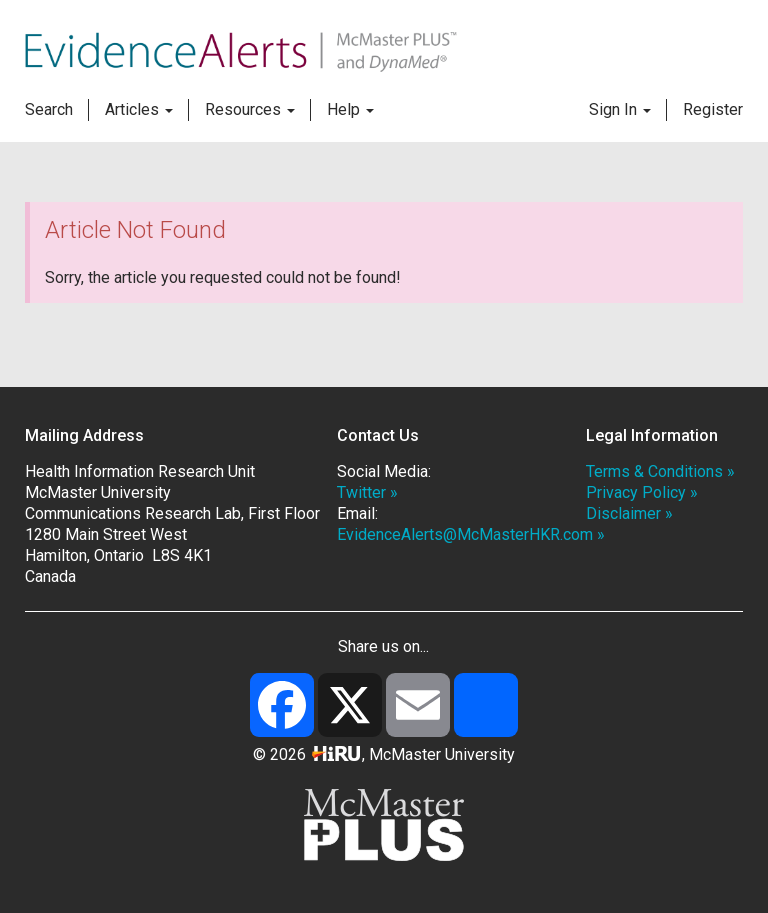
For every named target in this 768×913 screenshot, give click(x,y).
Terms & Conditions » (660, 471)
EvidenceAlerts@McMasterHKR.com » (471, 534)
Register (713, 109)
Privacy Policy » (642, 492)
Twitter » (367, 492)
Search (49, 109)
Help (350, 109)
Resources (250, 109)
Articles (139, 109)
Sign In (620, 109)
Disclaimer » (629, 513)
